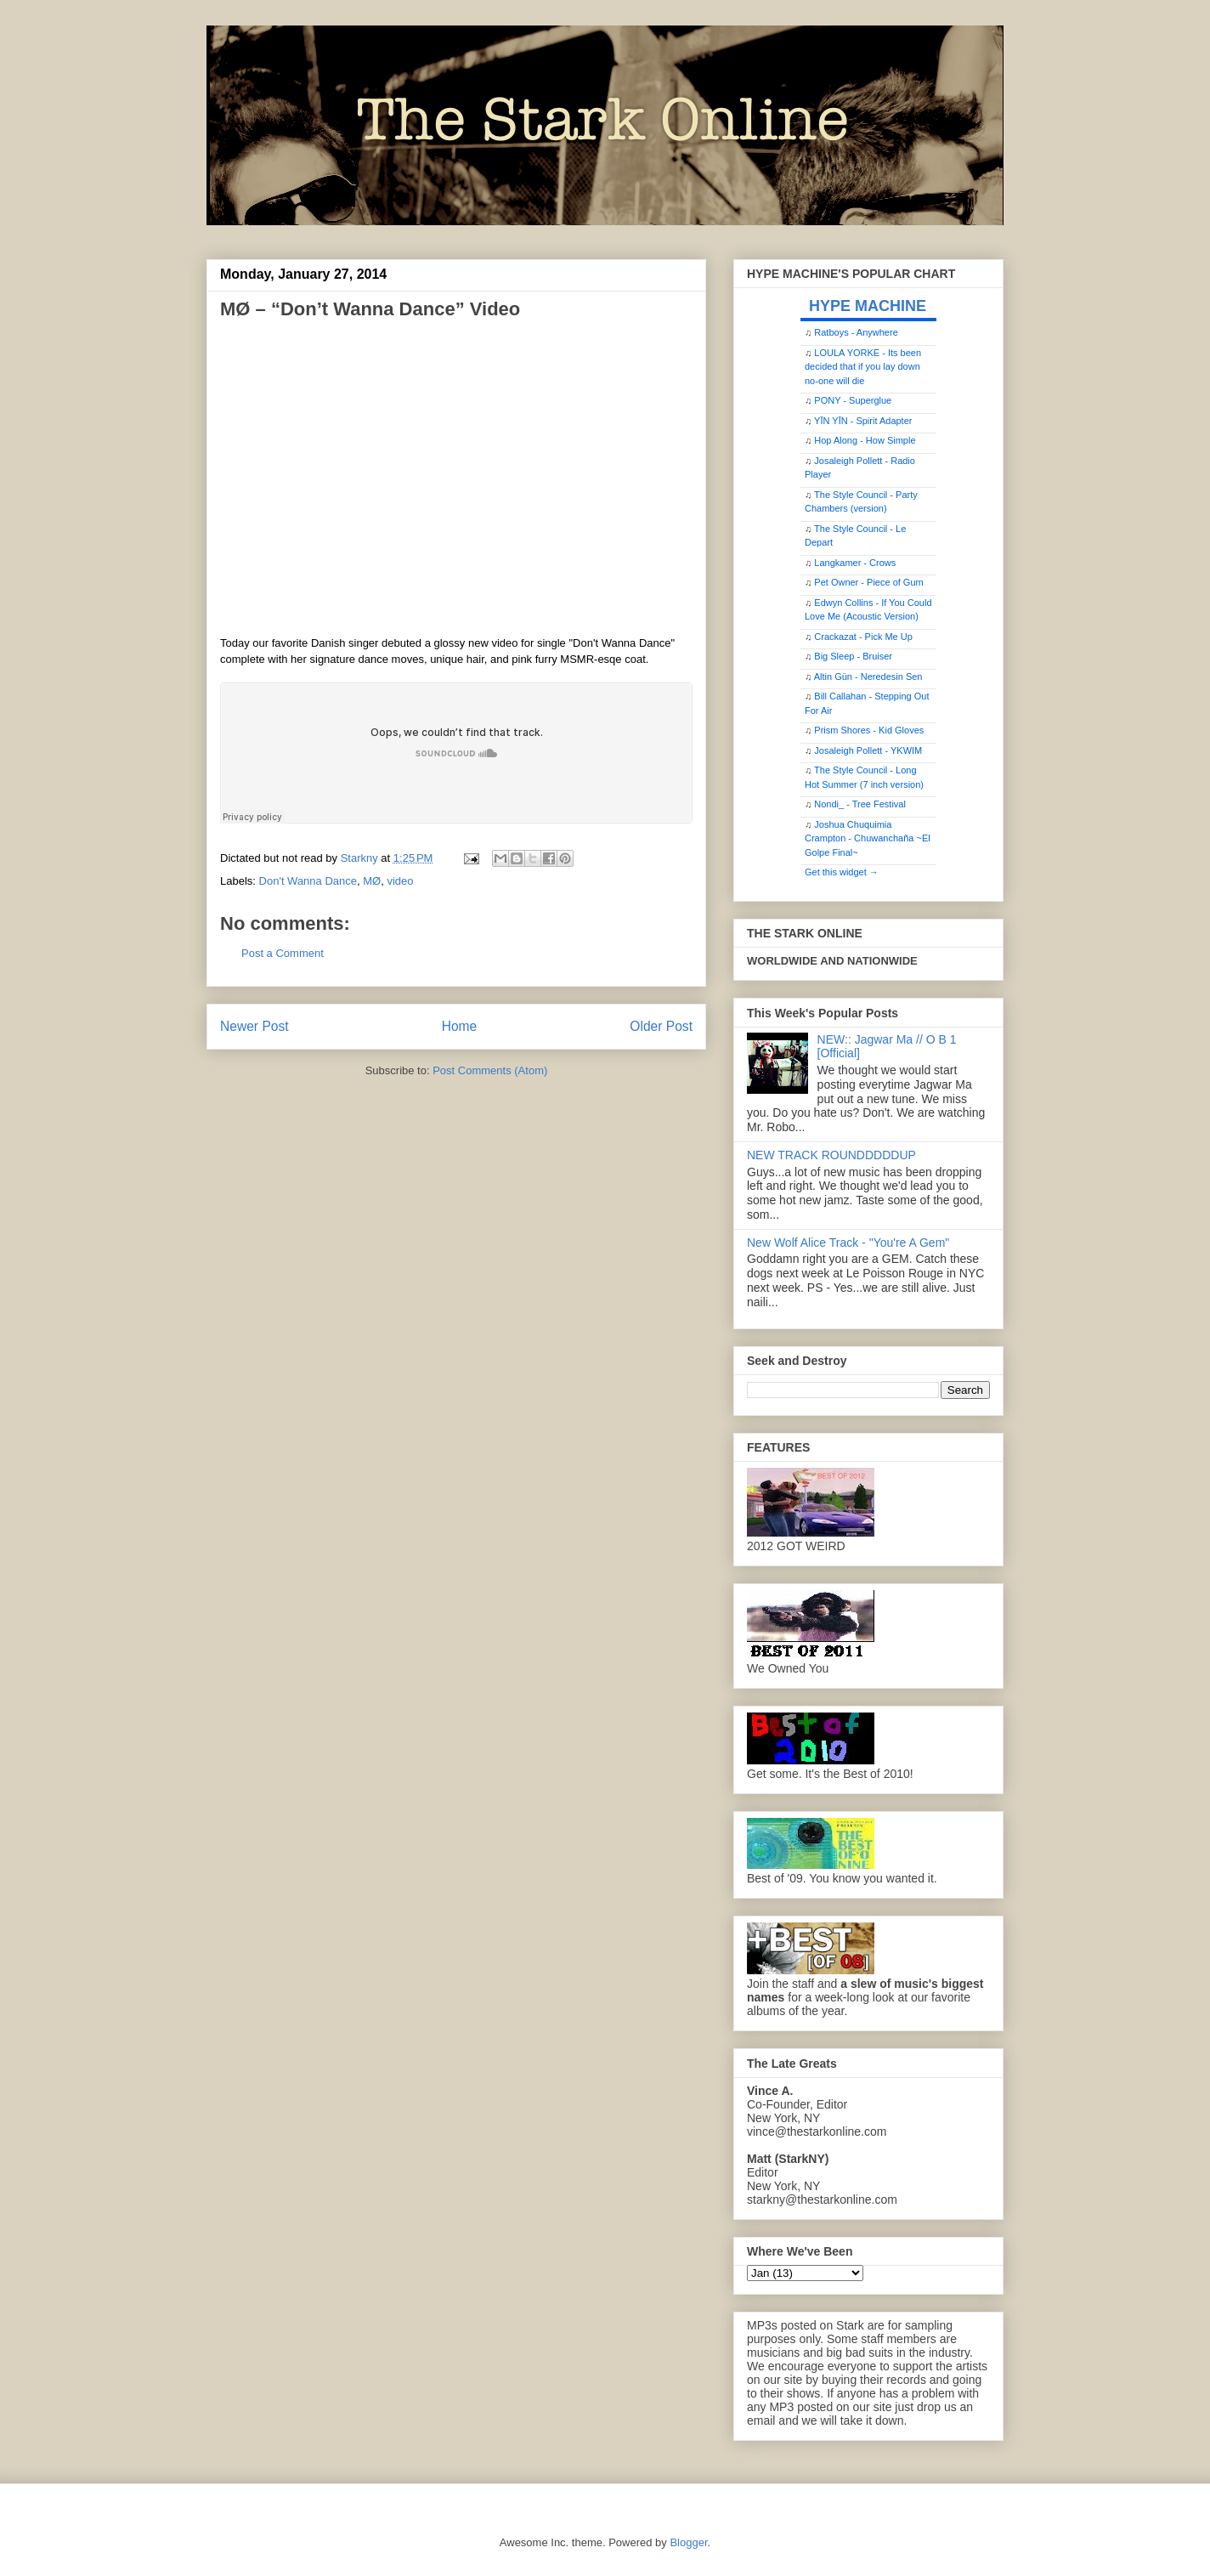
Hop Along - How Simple (864, 440)
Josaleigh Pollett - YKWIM (868, 750)
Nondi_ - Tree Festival (860, 804)
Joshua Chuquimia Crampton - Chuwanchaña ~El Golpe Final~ (867, 838)
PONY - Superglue (852, 400)
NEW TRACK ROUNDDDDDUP (831, 1155)
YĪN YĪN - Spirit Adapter (863, 421)
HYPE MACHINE (867, 305)
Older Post (661, 1026)
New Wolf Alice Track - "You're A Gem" (848, 1242)
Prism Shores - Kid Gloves (869, 730)
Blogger (688, 2542)
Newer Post (254, 1026)
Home (460, 1026)
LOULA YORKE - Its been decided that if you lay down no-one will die (863, 367)
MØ (372, 881)
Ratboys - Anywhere (855, 332)
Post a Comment (282, 953)
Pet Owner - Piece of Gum (868, 582)
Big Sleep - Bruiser (853, 656)
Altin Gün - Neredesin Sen (868, 676)
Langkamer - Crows (855, 563)
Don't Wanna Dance (308, 881)
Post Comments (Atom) (490, 1070)
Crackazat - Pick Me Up (863, 636)
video (400, 881)
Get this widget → (842, 872)
